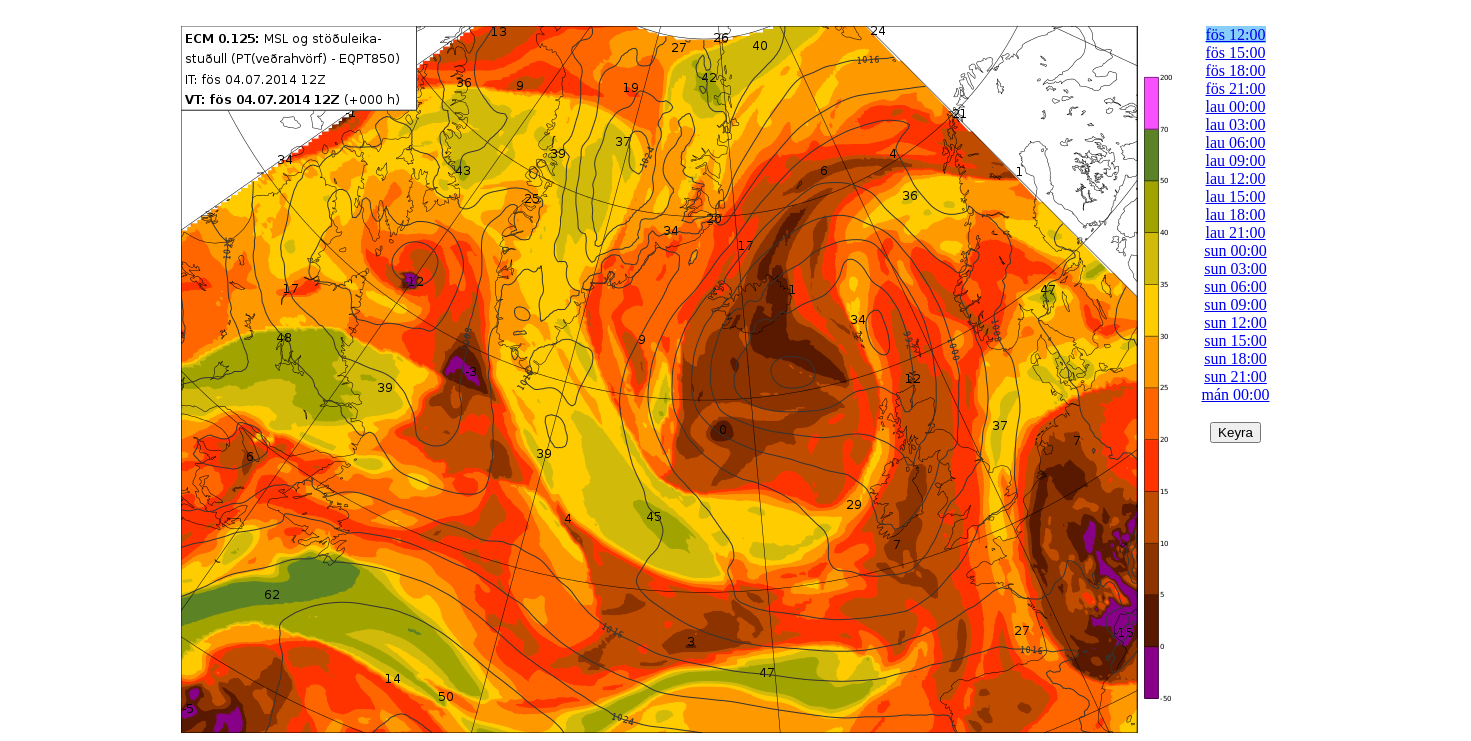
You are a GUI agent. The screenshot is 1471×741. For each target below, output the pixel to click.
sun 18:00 (1235, 358)
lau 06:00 (1236, 142)
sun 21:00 (1235, 376)
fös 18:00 (1236, 70)
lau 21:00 (1236, 232)
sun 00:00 (1235, 250)
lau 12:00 (1236, 178)
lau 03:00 (1236, 124)
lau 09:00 (1236, 160)
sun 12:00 (1235, 322)
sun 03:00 (1235, 268)
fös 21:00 (1236, 88)
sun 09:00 (1235, 304)
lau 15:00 (1236, 196)
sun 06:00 (1235, 286)
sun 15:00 (1235, 340)
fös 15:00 (1236, 52)
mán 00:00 (1236, 394)
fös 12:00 (1236, 34)
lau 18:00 (1236, 214)
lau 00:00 (1236, 106)
